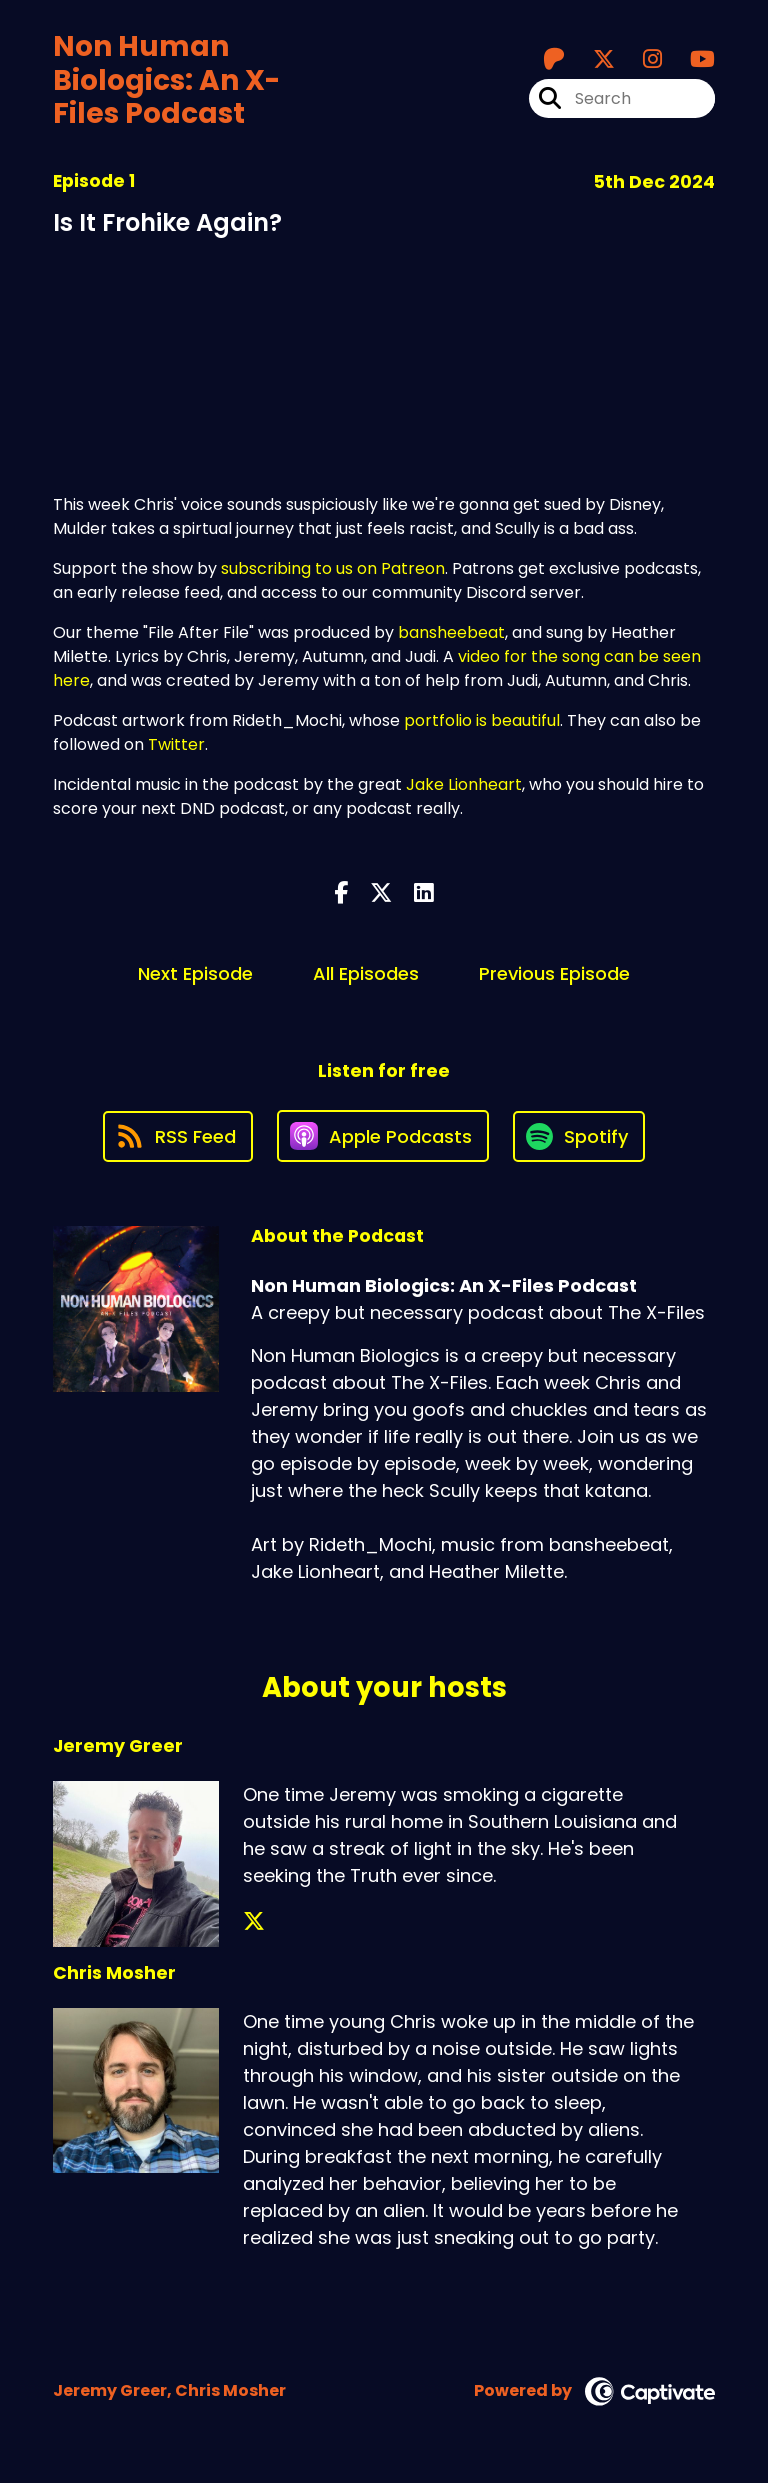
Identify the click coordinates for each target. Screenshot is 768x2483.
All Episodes (366, 973)
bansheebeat (451, 632)
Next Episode (195, 973)
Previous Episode (554, 973)
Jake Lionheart (464, 784)
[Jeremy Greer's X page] (254, 1921)
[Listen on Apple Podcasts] (383, 1136)
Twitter (176, 744)
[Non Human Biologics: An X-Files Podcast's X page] (592, 59)
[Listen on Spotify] (579, 1136)
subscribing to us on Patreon (333, 568)
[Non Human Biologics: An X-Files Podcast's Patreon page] (554, 59)
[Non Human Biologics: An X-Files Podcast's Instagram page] (640, 59)
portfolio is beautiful (482, 720)
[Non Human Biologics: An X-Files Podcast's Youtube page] (690, 59)
